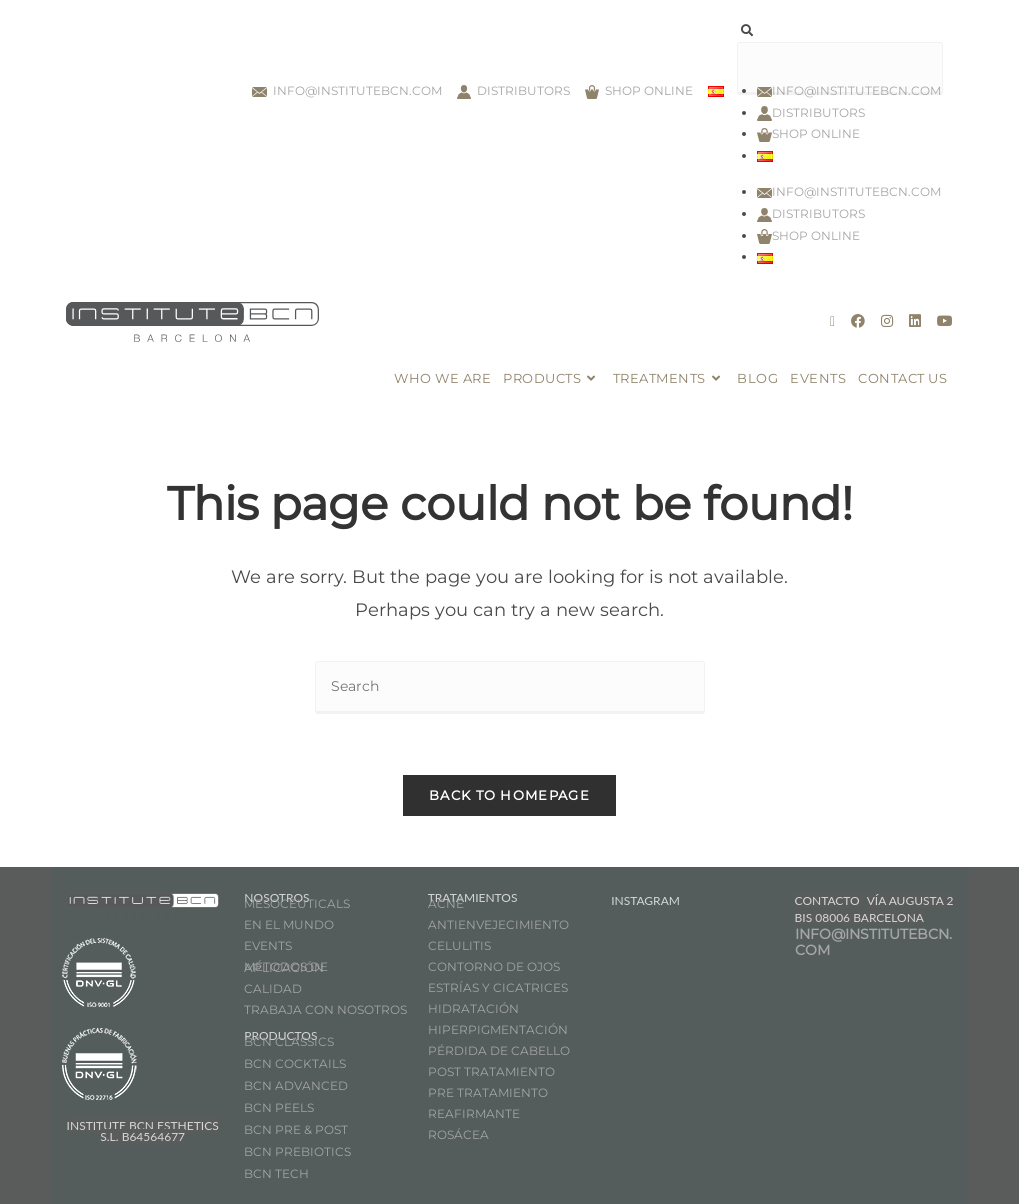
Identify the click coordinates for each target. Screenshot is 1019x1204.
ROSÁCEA (458, 1134)
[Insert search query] (510, 687)
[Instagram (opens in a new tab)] (887, 321)
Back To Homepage (509, 795)
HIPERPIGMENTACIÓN (498, 1029)
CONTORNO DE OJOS (494, 966)
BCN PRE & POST (296, 1129)
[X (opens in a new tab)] (832, 321)
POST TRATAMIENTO (493, 1071)
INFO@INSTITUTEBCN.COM (873, 942)
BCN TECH (276, 1173)
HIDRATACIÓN (473, 1008)
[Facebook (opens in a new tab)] (858, 321)
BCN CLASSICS (289, 1041)
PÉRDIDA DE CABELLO (499, 1050)
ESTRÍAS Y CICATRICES (498, 987)
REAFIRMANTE (474, 1113)
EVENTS (268, 945)
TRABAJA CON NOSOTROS (325, 1009)
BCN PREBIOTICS (297, 1151)
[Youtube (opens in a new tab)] (945, 321)
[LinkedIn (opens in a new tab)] (915, 321)
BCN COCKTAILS (295, 1063)
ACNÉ (446, 903)
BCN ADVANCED (296, 1085)
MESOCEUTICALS (297, 903)
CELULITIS (459, 945)
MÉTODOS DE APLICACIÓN (286, 967)
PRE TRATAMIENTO (489, 1092)
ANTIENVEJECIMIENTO (498, 924)
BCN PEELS (279, 1107)
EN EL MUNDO (289, 924)
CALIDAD (273, 988)
